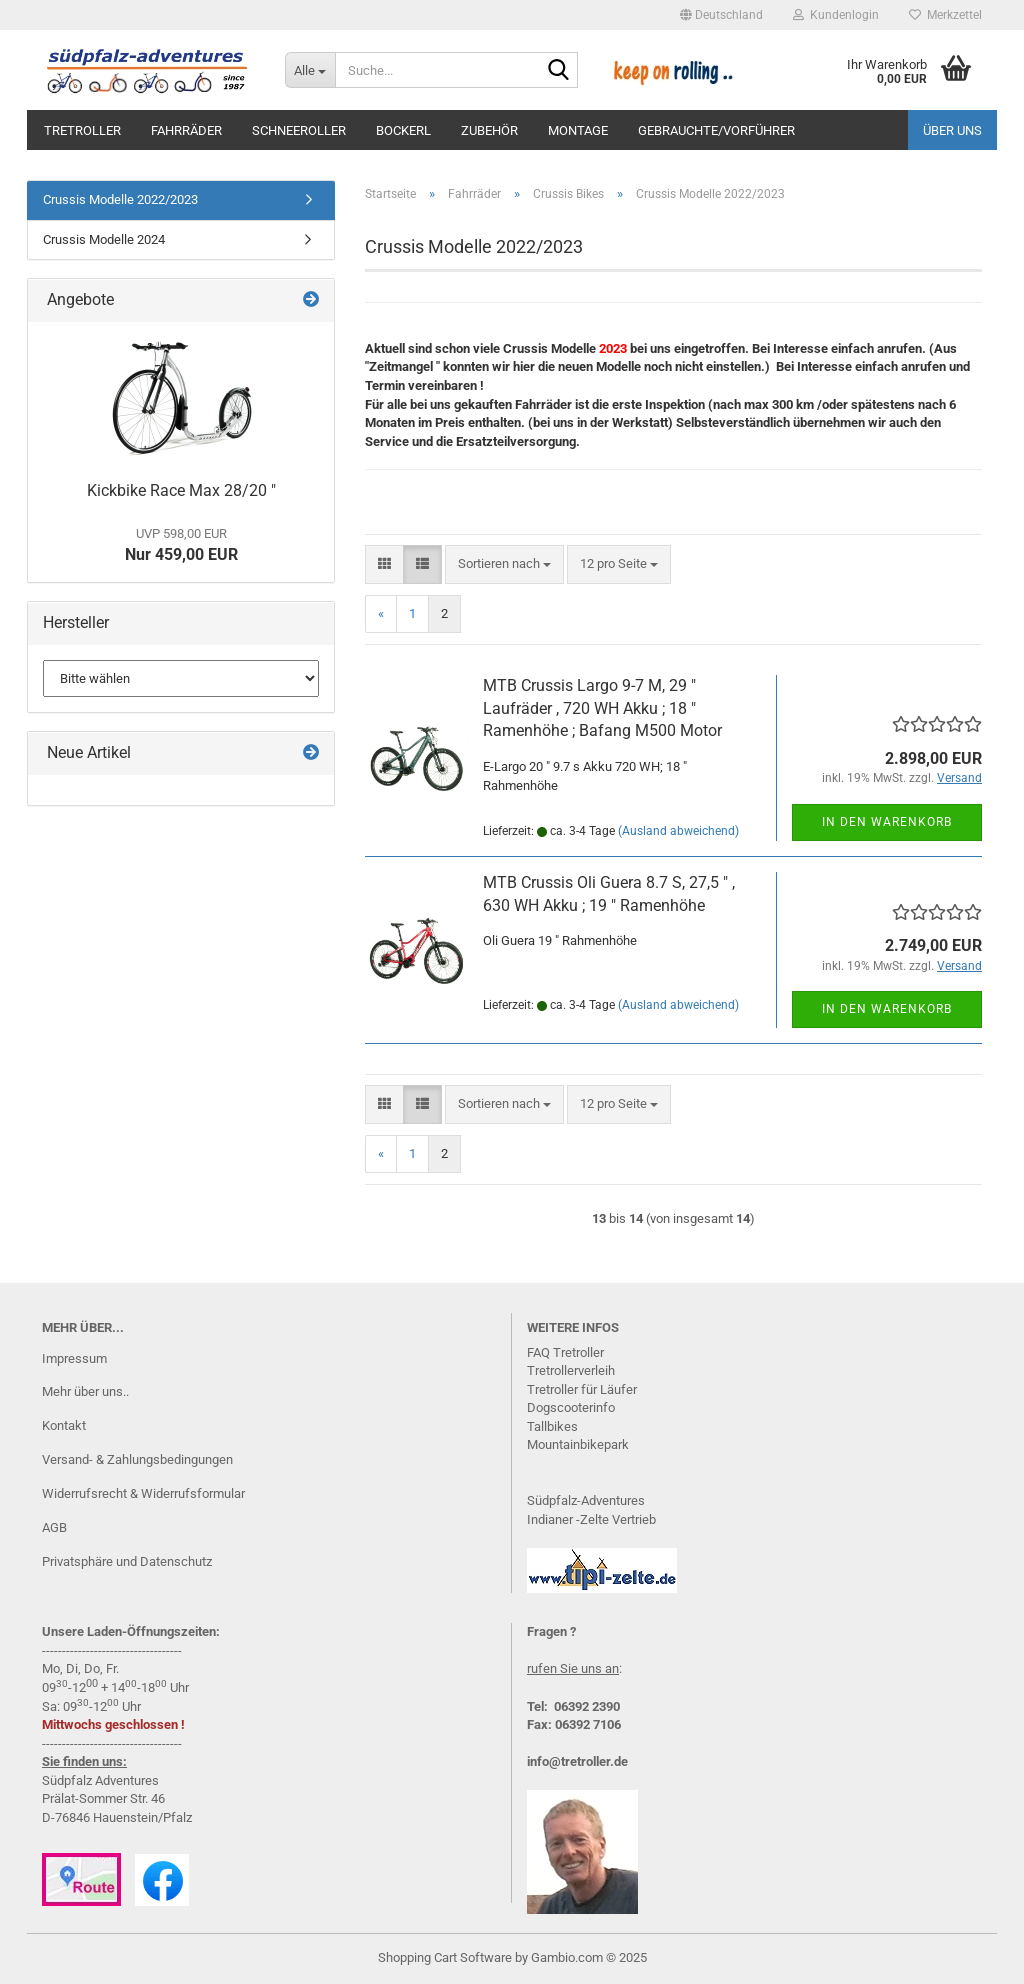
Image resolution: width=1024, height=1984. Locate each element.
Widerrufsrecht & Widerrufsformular (143, 1493)
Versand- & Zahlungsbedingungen (137, 1459)
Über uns (952, 130)
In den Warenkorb (887, 822)
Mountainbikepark (578, 1444)
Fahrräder (186, 130)
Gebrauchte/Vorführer (716, 130)
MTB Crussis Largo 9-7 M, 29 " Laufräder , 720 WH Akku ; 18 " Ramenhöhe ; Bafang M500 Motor (602, 708)
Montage (578, 130)
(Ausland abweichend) (678, 831)
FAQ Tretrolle (563, 1352)
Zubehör (489, 130)
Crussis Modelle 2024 (104, 239)
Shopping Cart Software (445, 1957)
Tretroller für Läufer (582, 1389)
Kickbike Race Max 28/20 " (181, 490)
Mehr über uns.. (85, 1391)
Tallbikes (552, 1426)
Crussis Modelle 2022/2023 (120, 199)
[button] (721, 15)
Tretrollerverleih (571, 1370)
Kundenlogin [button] (836, 15)
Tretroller (82, 130)
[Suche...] (310, 70)
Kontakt (64, 1425)
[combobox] (504, 564)
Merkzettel (945, 15)
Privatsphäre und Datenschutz (127, 1561)
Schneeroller (299, 130)
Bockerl (403, 130)
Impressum (74, 1358)
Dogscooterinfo (571, 1407)
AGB (54, 1527)
